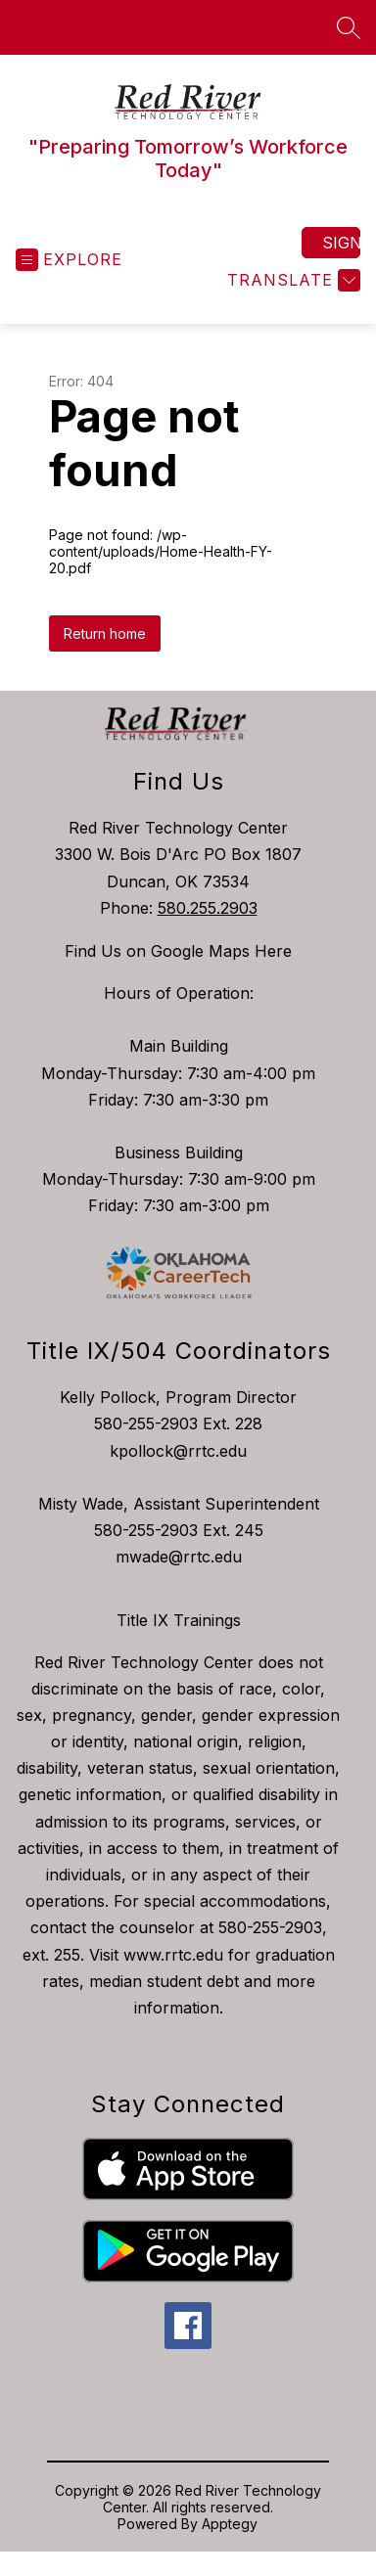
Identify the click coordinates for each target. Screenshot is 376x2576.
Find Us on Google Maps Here (178, 951)
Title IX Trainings (179, 1620)
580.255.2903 (208, 908)
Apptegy (230, 2523)
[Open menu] (69, 260)
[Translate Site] (291, 280)
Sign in (341, 242)
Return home (105, 633)
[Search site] (348, 27)
